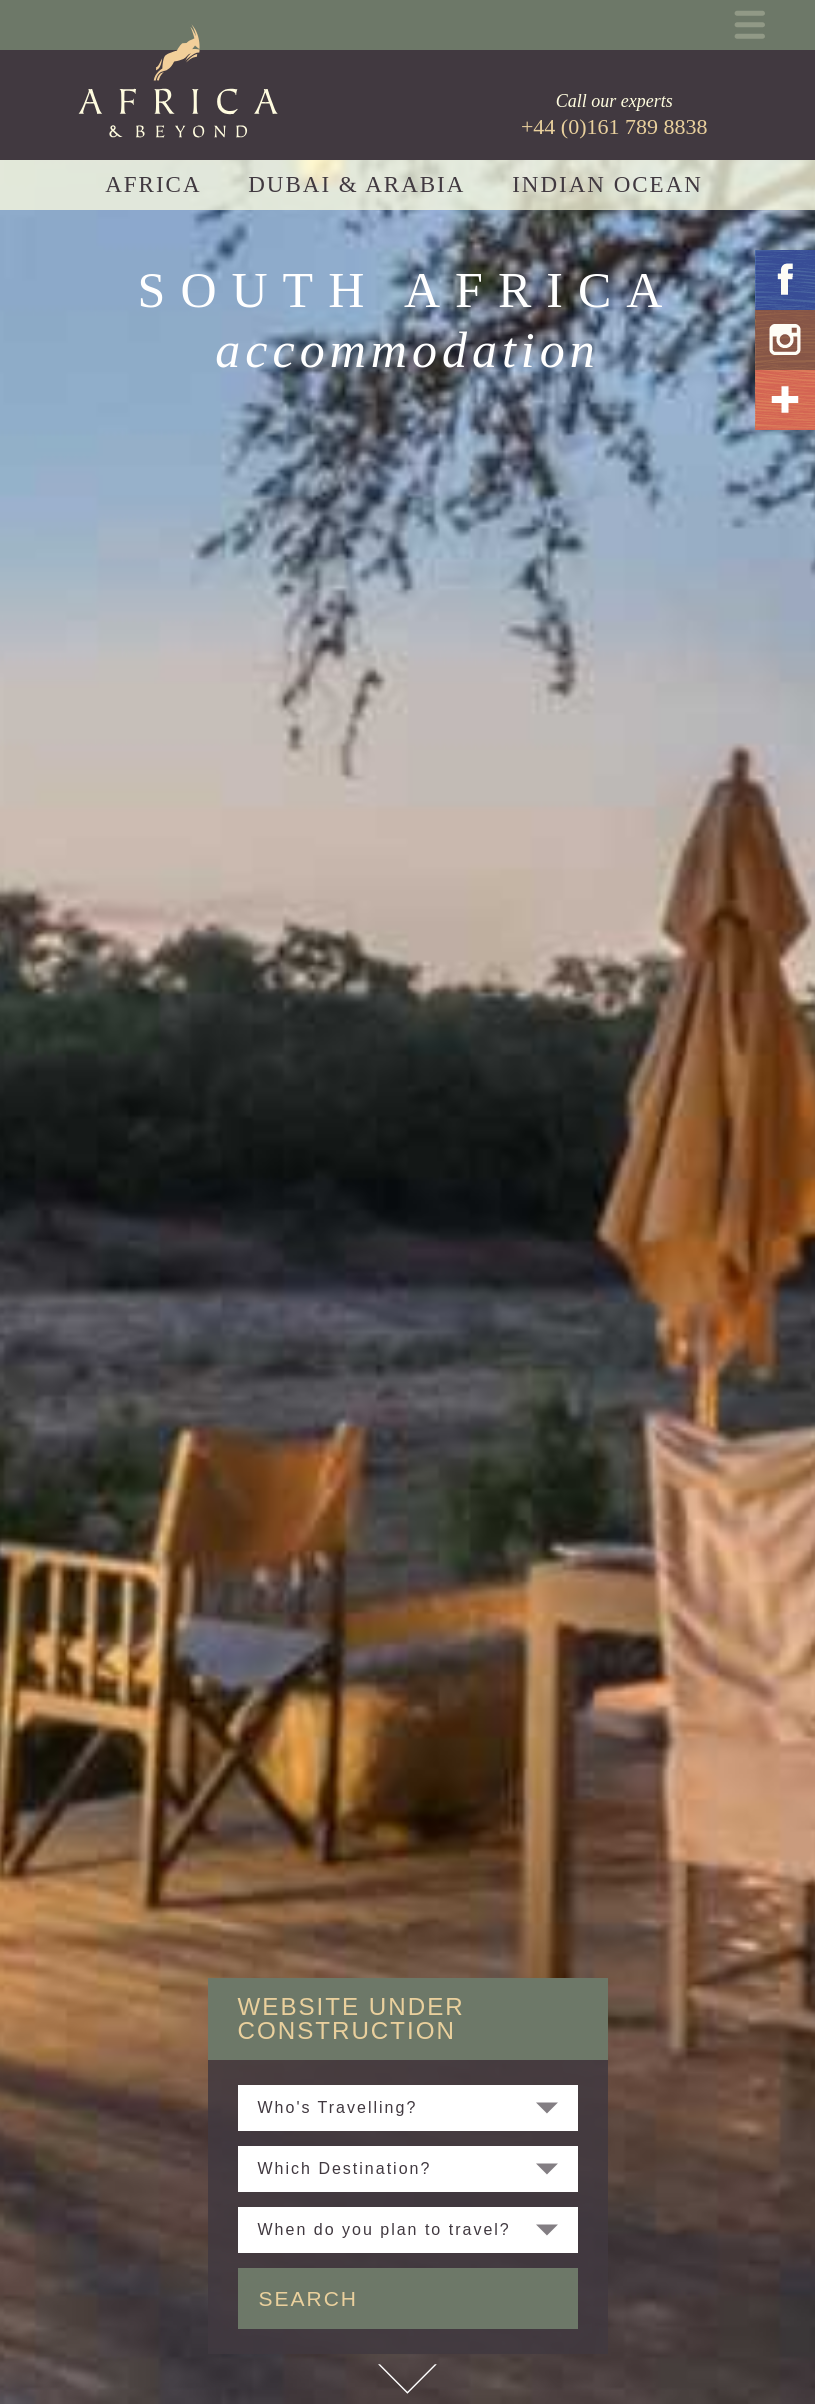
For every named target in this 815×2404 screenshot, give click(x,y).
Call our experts (614, 115)
